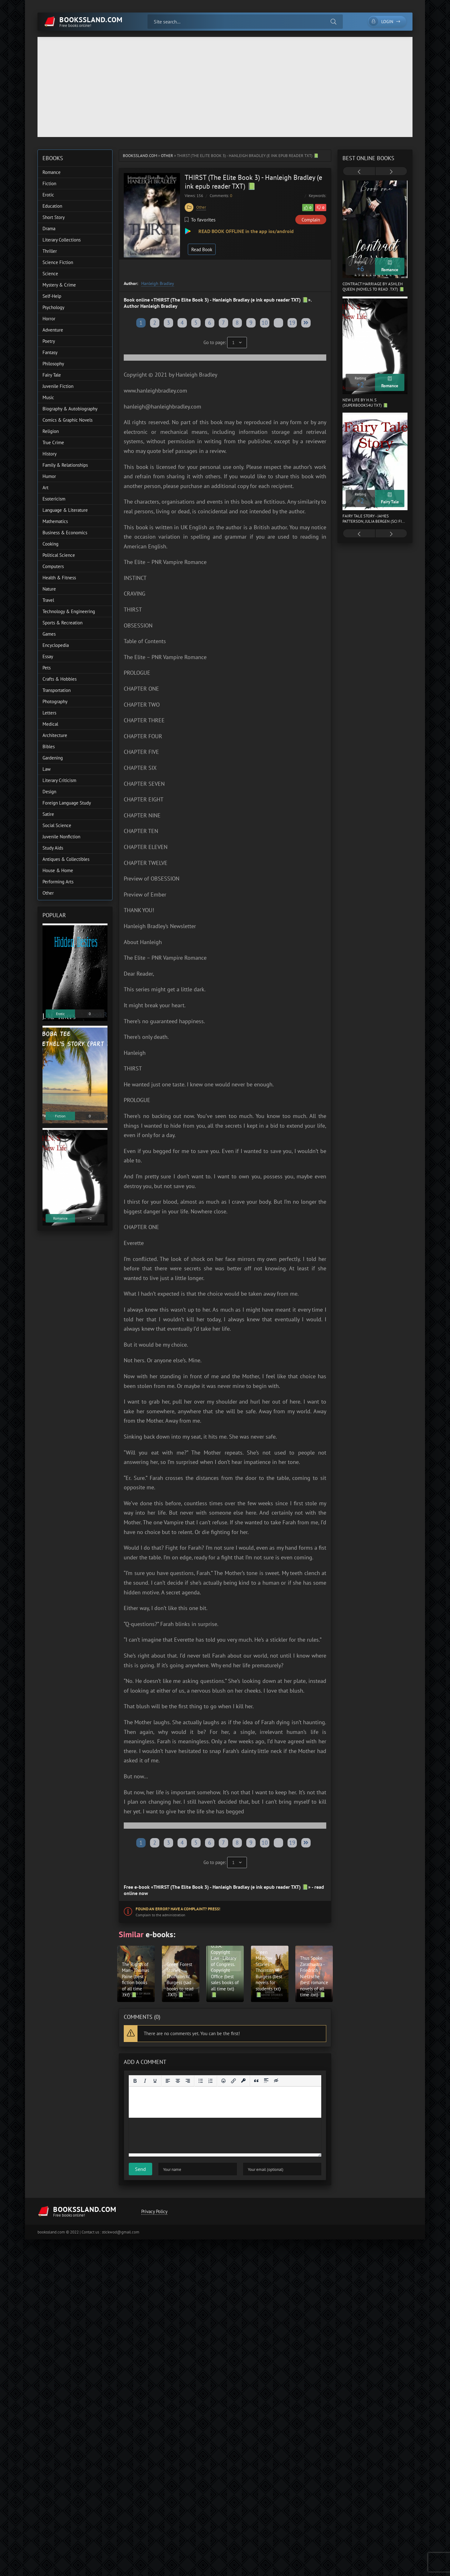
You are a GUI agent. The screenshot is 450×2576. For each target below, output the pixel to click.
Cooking (50, 544)
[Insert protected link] (243, 2081)
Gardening (52, 758)
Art (45, 487)
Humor (49, 476)
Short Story (53, 217)
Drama (48, 228)
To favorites (200, 219)
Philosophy (53, 364)
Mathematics (55, 521)
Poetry (48, 341)
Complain (311, 220)
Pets (46, 668)
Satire (48, 814)
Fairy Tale (51, 375)
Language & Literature (65, 510)
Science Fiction (57, 262)
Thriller (49, 251)
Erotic (48, 195)
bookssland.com (140, 155)
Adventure (52, 330)
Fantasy (50, 352)
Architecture (54, 735)
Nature (49, 589)
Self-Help (51, 296)
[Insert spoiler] (266, 2081)
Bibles (48, 746)
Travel (48, 600)
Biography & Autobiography (70, 409)
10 (265, 322)
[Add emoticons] (223, 2081)
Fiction (49, 183)
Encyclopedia (55, 645)
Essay (47, 656)
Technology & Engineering (68, 611)
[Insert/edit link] (233, 2081)
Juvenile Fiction (57, 386)
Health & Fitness (59, 578)
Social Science (56, 825)
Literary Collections (61, 240)
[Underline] (155, 2081)
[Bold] (135, 2081)
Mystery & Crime (59, 285)
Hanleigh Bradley (157, 283)
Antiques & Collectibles (65, 859)
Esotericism (53, 499)
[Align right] (187, 2081)
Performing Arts (57, 882)
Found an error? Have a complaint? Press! (178, 1909)
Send (140, 2169)
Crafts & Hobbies (59, 679)
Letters (49, 713)
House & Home (57, 870)
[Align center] (177, 2081)
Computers (53, 566)
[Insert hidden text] (276, 2081)
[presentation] (359, 171)
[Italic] (145, 2081)
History (49, 454)
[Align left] (167, 2081)
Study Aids (52, 848)
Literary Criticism (59, 780)
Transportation (56, 690)
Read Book (201, 249)
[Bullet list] (200, 2081)
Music (48, 397)
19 (292, 322)
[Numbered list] (210, 2081)
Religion (50, 431)
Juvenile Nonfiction (61, 837)
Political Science (58, 555)
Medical (50, 724)
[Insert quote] (256, 2081)
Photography (55, 701)
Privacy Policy (154, 2211)
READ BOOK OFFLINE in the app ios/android (245, 231)
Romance (51, 172)
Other (167, 155)
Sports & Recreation (62, 623)
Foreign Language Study (66, 803)
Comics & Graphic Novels (67, 420)
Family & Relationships (65, 465)
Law (46, 769)
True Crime (53, 442)
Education (52, 206)
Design (49, 792)
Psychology (53, 307)
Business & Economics (64, 533)
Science (50, 274)
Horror (48, 319)
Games (49, 634)
